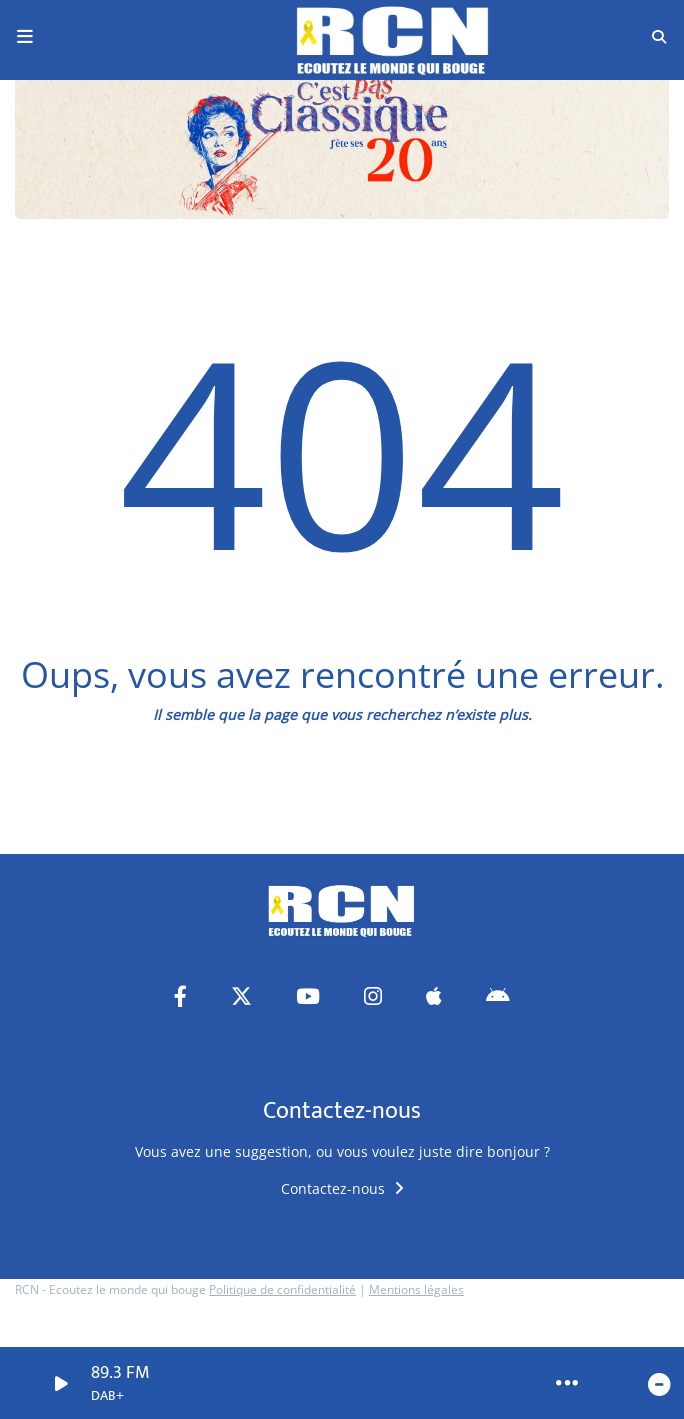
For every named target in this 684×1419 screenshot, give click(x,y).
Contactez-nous (342, 1188)
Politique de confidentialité (282, 1289)
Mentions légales (416, 1289)
